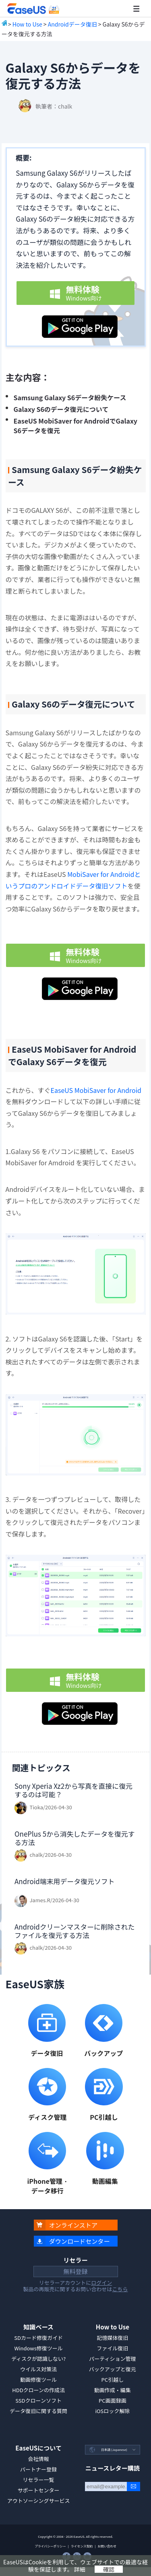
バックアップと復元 (112, 2369)
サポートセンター (39, 2490)
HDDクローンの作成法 (38, 2390)
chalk (65, 106)
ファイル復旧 (112, 2348)
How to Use (27, 24)
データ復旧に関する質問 (38, 2411)
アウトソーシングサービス (38, 2500)
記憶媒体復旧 (112, 2337)
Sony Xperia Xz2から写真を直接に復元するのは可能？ (73, 1790)
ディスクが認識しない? (38, 2358)
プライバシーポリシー (50, 2546)
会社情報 (38, 2459)
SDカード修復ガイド (38, 2337)
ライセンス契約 (82, 2546)
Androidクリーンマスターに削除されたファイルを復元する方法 (74, 1931)
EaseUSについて (38, 2448)
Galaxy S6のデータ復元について (61, 409)
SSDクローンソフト (38, 2400)
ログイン (101, 2282)
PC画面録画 (112, 2400)
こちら (120, 2289)
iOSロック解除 (112, 2411)
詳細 (79, 2569)
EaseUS (33, 8)
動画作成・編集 (112, 2390)
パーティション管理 (112, 2358)
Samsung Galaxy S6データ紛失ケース (70, 397)
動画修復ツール (38, 2379)
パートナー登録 (38, 2469)
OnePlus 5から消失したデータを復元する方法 (74, 1838)
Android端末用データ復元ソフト (64, 1881)
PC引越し (112, 2379)
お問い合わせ (106, 2546)
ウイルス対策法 (38, 2369)
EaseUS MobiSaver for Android (96, 1090)
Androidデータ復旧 (72, 24)
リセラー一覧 (38, 2479)
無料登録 (75, 2271)
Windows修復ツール (38, 2348)
